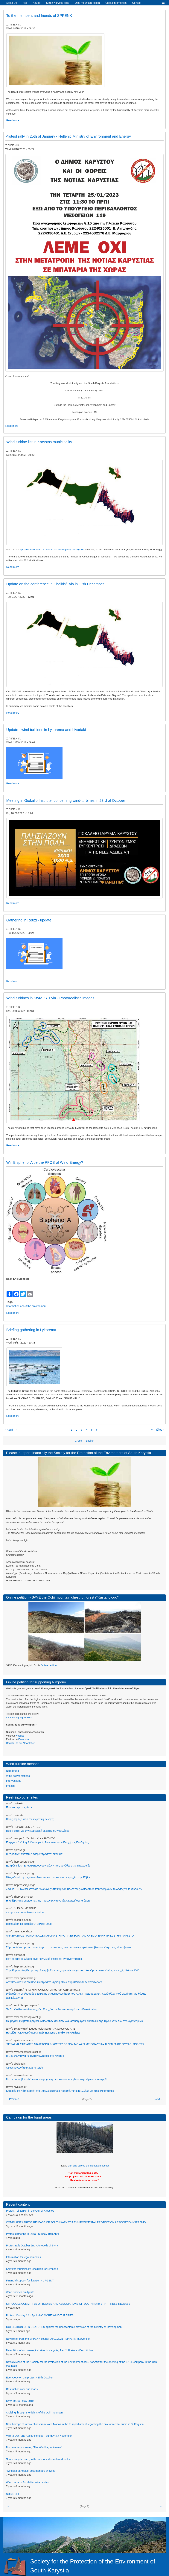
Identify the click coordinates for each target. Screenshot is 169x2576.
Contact (136, 2)
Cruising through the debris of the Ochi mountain (34, 2412)
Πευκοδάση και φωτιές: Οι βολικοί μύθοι (29, 1923)
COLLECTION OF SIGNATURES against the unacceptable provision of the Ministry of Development (64, 2326)
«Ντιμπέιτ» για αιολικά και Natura (25, 1912)
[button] (163, 2)
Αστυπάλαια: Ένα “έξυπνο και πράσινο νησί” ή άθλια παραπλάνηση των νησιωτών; (54, 1982)
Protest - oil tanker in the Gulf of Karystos (30, 2210)
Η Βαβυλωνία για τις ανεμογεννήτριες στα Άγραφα (35, 2055)
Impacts (10, 1785)
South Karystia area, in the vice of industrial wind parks (38, 2459)
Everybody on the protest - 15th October (29, 2377)
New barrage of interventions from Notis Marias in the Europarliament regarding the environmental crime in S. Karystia (75, 2424)
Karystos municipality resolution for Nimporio (32, 2268)
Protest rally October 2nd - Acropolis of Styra (32, 2245)
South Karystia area (57, 2)
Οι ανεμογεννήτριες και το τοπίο (24, 2067)
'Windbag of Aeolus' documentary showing (30, 2470)
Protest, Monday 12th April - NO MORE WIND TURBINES (40, 2315)
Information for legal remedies (23, 2257)
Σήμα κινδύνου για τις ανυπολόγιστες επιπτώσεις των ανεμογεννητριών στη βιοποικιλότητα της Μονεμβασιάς (69, 1947)
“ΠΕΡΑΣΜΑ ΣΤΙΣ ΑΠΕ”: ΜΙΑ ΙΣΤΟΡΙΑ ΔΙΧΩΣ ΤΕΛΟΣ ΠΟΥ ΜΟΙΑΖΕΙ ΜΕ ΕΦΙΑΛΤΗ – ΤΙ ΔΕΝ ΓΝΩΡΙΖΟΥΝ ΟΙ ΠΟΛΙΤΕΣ (75, 2044)
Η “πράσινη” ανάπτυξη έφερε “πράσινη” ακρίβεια (34, 1853)
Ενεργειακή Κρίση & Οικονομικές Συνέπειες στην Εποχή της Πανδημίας (47, 1842)
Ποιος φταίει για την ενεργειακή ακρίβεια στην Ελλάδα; (37, 1830)
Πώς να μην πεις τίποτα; (20, 1807)
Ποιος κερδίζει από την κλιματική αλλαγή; (30, 1819)
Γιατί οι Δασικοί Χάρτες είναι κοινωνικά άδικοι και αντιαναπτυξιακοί (44, 1958)
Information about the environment (26, 1306)
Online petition (49, 1665)
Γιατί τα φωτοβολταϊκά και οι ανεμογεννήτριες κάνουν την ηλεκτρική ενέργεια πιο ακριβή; (57, 2079)
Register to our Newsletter (20, 1743)
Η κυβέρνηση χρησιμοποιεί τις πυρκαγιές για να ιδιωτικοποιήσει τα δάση (48, 1900)
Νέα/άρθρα (12, 1770)
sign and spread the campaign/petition (88, 2165)
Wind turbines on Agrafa (20, 2292)
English (90, 1440)
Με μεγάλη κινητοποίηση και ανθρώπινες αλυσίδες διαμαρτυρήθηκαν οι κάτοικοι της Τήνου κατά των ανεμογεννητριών (74, 2020)
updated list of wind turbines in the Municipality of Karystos (52, 549)
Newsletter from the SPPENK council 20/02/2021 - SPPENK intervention (48, 2338)
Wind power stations (18, 1775)
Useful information (116, 2)
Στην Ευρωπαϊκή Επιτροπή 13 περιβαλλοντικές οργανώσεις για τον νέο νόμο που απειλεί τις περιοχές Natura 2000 (72, 1970)
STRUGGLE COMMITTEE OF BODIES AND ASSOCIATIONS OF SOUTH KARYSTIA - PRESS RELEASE (68, 2303)
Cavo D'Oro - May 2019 (20, 2400)
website (20, 1735)
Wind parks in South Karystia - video (27, 2482)
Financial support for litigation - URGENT (30, 2280)
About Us (11, 2)
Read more (12, 120)
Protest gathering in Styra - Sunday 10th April (32, 2233)
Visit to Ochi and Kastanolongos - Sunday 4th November (39, 2435)
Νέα (24, 2)
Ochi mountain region (87, 2)
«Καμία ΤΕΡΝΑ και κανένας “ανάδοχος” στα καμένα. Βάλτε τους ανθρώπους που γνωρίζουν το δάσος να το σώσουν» (74, 1888)
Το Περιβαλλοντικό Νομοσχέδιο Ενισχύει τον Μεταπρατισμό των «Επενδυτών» (51, 2009)
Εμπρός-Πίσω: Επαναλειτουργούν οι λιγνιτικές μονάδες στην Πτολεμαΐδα (48, 1865)
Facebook (23, 1739)
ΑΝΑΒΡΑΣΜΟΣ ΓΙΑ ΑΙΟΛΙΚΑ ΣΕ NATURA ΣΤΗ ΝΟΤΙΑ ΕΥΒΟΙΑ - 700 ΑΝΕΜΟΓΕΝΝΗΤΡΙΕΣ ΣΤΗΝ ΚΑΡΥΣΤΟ (70, 1935)
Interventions (13, 1780)
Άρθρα (36, 2)
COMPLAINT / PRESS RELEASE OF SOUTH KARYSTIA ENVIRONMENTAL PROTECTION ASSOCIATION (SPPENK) (76, 2222)
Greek (78, 1440)
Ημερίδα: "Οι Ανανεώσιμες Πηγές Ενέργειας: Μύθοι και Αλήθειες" (43, 2032)
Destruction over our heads (22, 2389)
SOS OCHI (12, 2493)
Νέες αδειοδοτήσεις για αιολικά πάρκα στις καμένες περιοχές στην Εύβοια (49, 1877)
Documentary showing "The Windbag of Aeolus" (34, 2447)
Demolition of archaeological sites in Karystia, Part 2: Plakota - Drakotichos (49, 2350)
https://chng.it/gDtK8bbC (19, 1717)
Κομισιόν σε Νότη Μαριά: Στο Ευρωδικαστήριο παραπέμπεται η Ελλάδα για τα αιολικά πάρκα (60, 2090)
